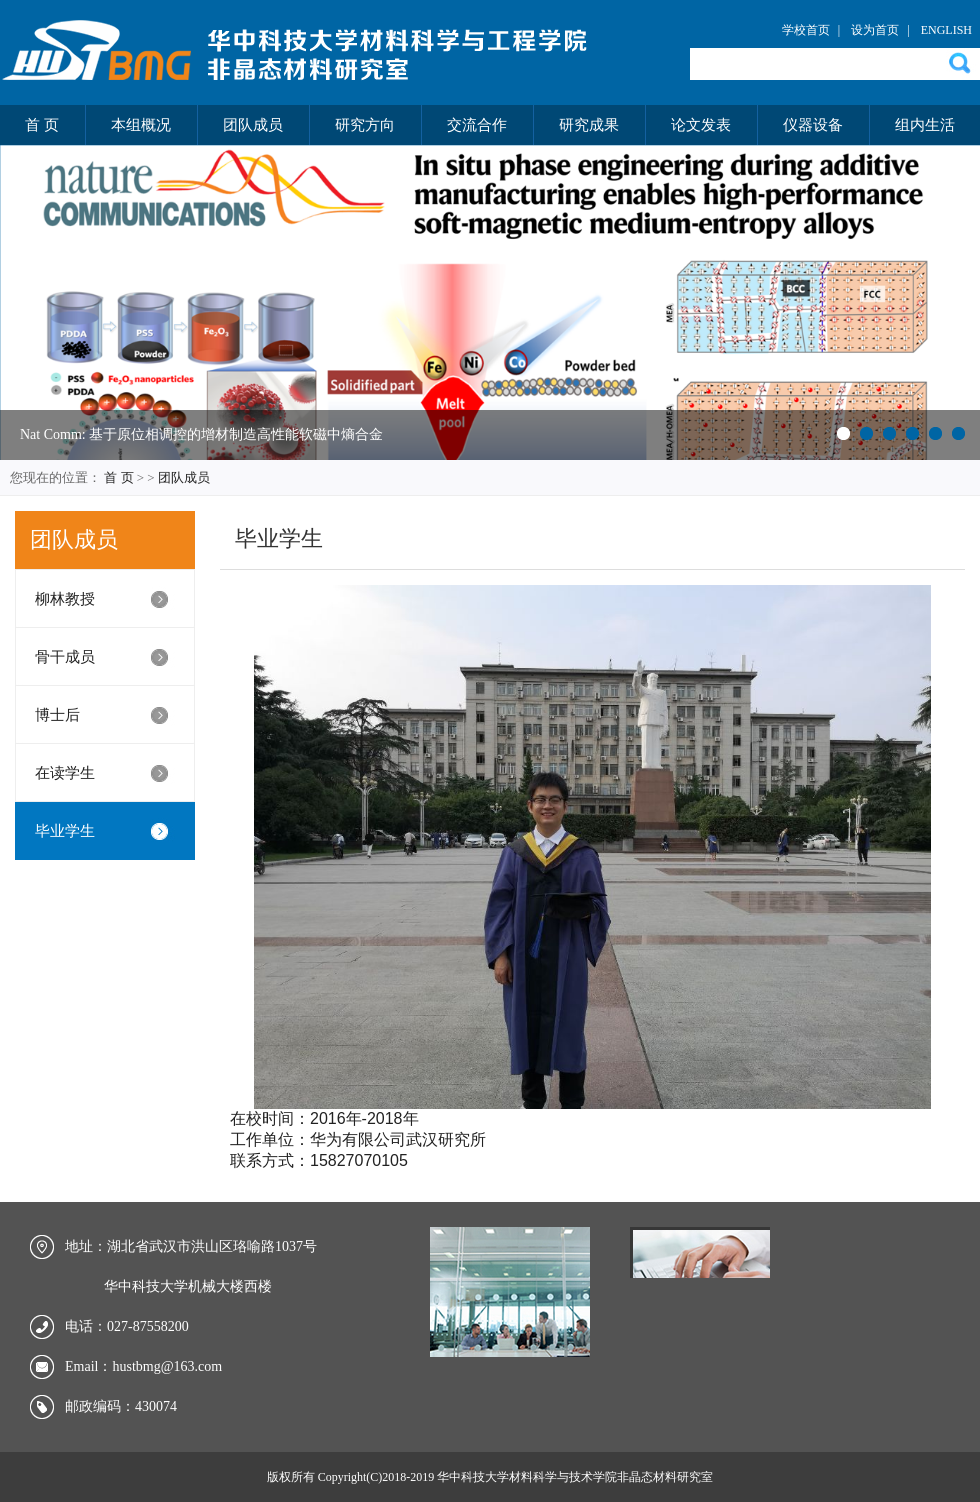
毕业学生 (65, 831)
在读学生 (65, 773)
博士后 (57, 715)
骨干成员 (65, 657)
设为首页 (875, 30)
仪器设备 (813, 125)
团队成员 (253, 125)
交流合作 (477, 125)
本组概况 (141, 125)
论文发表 (701, 125)
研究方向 (365, 125)
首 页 (42, 125)
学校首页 (806, 30)
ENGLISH (946, 30)
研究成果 (589, 125)
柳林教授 (65, 599)
